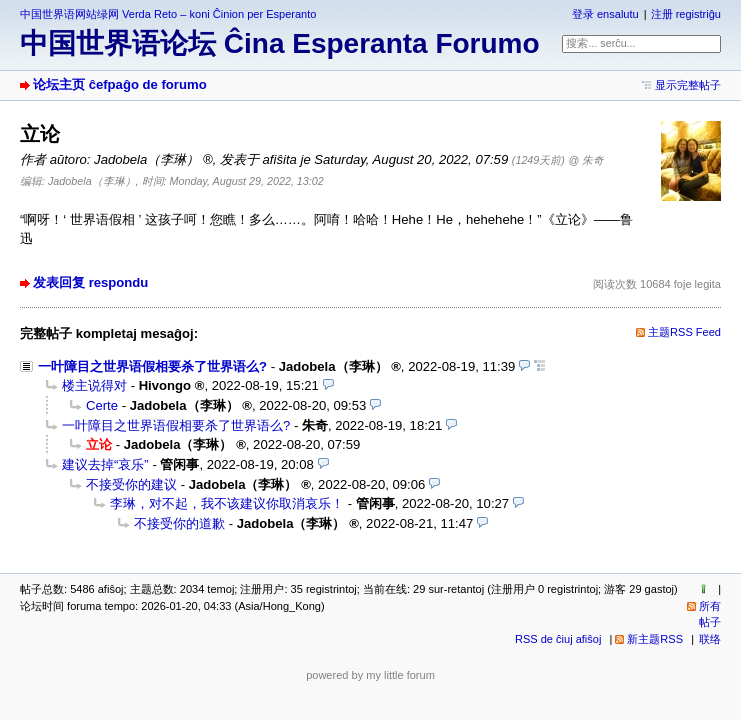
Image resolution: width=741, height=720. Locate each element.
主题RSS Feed (684, 332)
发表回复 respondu (90, 282)
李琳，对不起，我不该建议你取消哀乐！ (227, 503)
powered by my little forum (370, 675)
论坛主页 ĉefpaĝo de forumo (120, 84)
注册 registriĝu (686, 14)
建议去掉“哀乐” (105, 464)
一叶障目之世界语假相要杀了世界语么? (152, 366)
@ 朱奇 (587, 160)
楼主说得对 (94, 385)
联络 (710, 639)
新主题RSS (655, 639)
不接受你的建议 (131, 484)
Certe (102, 405)
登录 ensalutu (605, 14)
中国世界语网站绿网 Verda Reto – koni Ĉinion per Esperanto (168, 14)
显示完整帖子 (688, 85)
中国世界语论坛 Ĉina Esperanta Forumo (280, 43)
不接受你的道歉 (179, 523)
